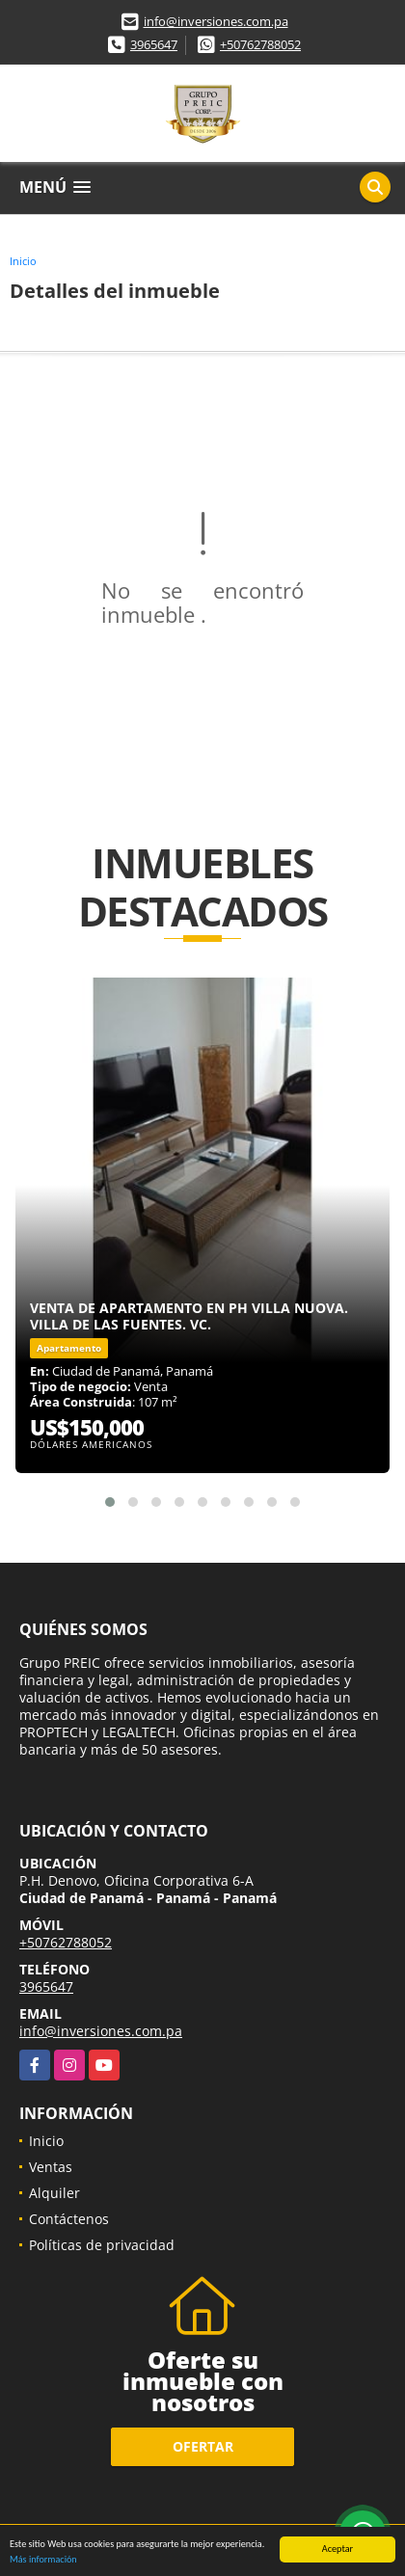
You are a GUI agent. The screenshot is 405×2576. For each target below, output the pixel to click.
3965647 (153, 44)
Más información (43, 2560)
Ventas (50, 2167)
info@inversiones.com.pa (216, 21)
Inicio (23, 261)
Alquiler (54, 2193)
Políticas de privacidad (102, 2245)
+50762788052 (260, 44)
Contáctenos (69, 2219)
